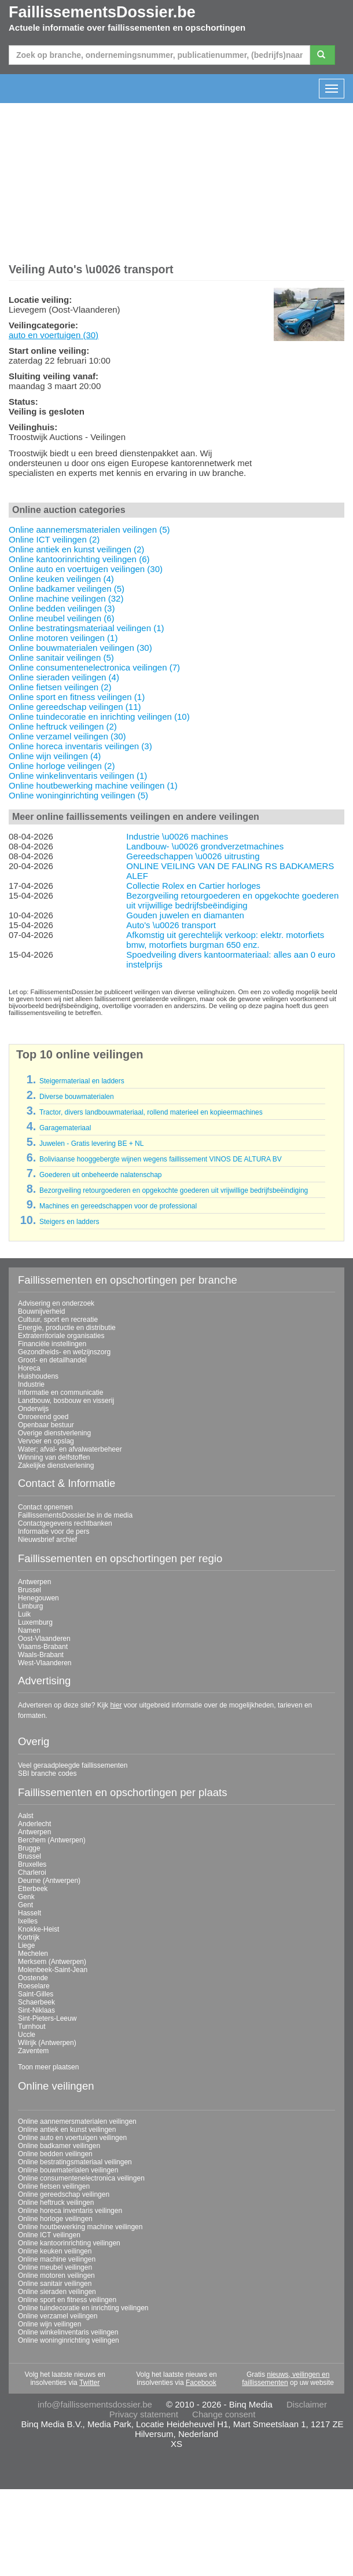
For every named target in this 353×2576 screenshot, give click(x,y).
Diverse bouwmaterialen (76, 1097)
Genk (26, 1897)
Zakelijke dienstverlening (56, 1465)
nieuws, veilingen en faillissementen (285, 2378)
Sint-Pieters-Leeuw (47, 2018)
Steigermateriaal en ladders (81, 1081)
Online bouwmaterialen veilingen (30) (80, 648)
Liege (26, 1945)
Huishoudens (38, 1376)
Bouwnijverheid (41, 1311)
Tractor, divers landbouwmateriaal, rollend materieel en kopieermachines (151, 1112)
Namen (29, 1630)
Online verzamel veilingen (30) (67, 736)
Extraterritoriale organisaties (61, 1336)
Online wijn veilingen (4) (55, 756)
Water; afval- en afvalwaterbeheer (70, 1449)
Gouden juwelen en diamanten (185, 915)
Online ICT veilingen (49, 2235)
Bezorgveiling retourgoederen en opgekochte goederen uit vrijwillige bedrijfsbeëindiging (232, 900)
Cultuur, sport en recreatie (58, 1320)
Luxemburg (35, 1622)
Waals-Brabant (41, 1655)
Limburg (30, 1606)
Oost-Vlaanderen (44, 1639)
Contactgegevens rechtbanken (65, 1523)
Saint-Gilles (35, 1994)
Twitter (89, 2383)
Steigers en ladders (69, 1222)
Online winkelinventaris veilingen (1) (78, 776)
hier (116, 1705)
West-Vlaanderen (45, 1663)
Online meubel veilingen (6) (62, 618)
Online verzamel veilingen (57, 2316)
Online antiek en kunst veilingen (67, 2130)
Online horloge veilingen (55, 2219)
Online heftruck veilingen (56, 2202)
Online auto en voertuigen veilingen (72, 2138)
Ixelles (28, 1921)
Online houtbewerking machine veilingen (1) (93, 785)
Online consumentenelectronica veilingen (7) (94, 667)
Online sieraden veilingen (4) (64, 677)
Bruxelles (32, 1864)
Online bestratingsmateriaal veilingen (75, 2162)
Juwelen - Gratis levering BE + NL (91, 1143)
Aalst (26, 1816)
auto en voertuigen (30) (53, 335)
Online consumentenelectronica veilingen (81, 2178)
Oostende (33, 1978)
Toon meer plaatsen (48, 2067)
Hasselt (29, 1913)
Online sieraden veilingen (57, 2292)
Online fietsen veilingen (54, 2186)
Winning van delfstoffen (54, 1457)
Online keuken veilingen (54, 2251)
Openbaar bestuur (46, 1425)
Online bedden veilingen (55, 2154)
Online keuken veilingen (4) (61, 579)
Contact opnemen (45, 1507)
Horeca (29, 1368)
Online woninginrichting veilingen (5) (78, 795)
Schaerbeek (36, 2002)
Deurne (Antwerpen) (49, 1881)
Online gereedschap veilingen (63, 2194)
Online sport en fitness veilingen (67, 2300)
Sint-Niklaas (36, 2010)
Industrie (31, 1384)
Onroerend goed (43, 1417)
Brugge (29, 1848)
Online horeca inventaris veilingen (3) (80, 746)
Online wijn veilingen (49, 2324)
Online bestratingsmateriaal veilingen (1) (86, 628)
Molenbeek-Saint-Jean (52, 1970)
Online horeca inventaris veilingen (70, 2211)
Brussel (29, 1590)
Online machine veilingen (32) (66, 598)
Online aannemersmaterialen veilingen (77, 2121)
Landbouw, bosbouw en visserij (66, 1401)
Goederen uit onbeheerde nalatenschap (100, 1175)
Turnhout (32, 2026)
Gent (25, 1905)
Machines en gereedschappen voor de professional (118, 1206)
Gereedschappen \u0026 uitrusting (192, 856)
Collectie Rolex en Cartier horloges (193, 886)
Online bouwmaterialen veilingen (68, 2170)
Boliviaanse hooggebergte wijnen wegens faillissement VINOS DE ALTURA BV (160, 1159)
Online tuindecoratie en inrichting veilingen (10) (99, 716)
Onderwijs (33, 1409)
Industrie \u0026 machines (177, 836)
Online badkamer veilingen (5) (66, 588)
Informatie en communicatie (60, 1392)
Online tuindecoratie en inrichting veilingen (83, 2308)
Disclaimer (306, 2404)
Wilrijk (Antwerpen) (47, 2043)
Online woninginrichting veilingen (68, 2340)
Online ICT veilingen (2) (54, 539)
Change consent (223, 2414)
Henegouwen (38, 1598)
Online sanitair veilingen (54, 2284)
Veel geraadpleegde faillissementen (72, 1765)
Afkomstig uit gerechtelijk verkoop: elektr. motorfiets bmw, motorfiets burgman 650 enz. (225, 940)
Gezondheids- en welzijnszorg (64, 1352)
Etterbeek (32, 1889)
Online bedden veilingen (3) (62, 608)
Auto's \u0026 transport (171, 925)
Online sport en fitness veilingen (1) (77, 697)
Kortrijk (28, 1937)
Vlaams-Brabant (43, 1647)
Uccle (26, 2035)
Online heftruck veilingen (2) (63, 726)
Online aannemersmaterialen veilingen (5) (89, 529)
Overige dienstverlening (54, 1433)
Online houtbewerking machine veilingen (80, 2227)
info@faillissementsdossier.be (95, 2404)
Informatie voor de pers (53, 1531)
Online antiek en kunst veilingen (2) (76, 549)
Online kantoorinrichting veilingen (69, 2243)
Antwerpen (34, 1582)
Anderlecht (34, 1824)
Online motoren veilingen (56, 2275)
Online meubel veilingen (55, 2267)
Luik (24, 1614)
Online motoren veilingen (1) (63, 638)
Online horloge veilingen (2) (62, 766)
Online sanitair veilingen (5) (61, 657)
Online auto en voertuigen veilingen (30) (86, 569)
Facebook (201, 2383)
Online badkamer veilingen (59, 2146)
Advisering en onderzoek (56, 1303)
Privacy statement (143, 2414)
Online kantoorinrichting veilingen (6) (79, 559)
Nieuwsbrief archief (47, 1540)
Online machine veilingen (56, 2259)
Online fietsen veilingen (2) (60, 687)
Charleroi (32, 1872)
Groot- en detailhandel (52, 1360)
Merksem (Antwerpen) (52, 1962)
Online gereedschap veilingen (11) (75, 707)
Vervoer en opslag (46, 1441)
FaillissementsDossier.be (102, 12)
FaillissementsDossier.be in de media (75, 1515)
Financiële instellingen (52, 1344)
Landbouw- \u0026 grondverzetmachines (205, 846)
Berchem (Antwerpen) (52, 1840)
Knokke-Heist (38, 1929)
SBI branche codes (47, 1773)
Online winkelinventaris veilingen (68, 2332)
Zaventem (33, 2051)
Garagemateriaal (65, 1128)
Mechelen (33, 1954)
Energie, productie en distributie (67, 1328)
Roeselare (34, 1986)
